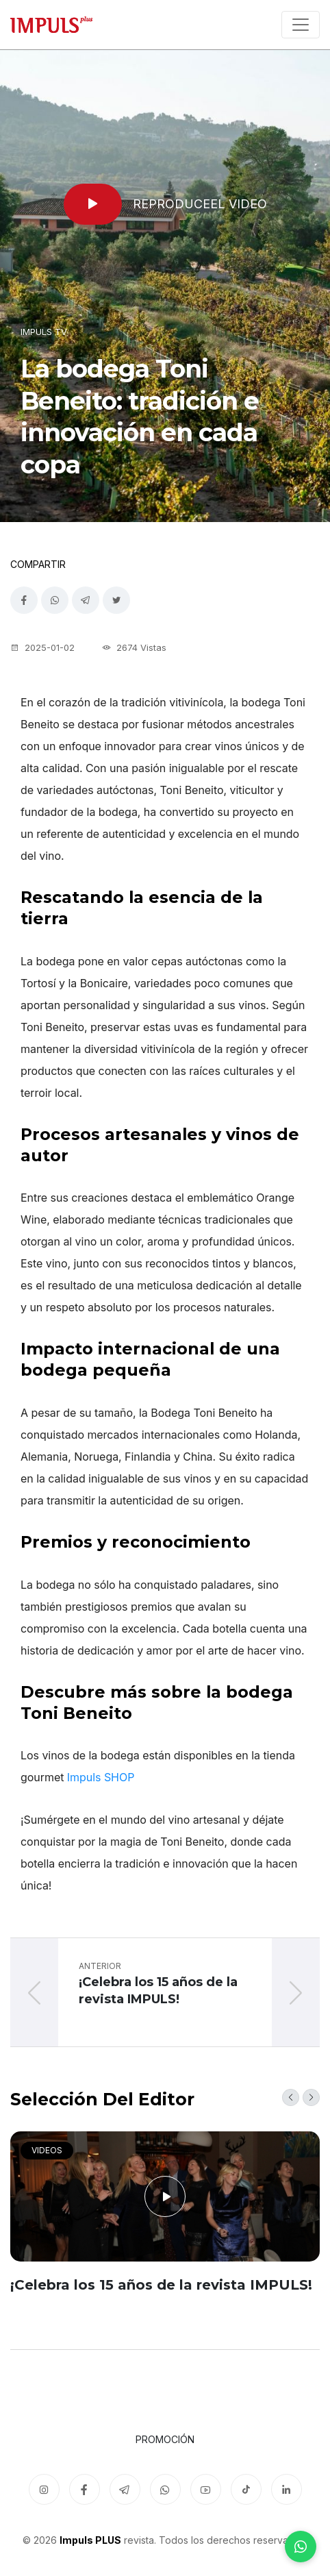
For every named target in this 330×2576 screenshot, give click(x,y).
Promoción (165, 2439)
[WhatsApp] (300, 2546)
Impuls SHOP (100, 1777)
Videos (46, 2150)
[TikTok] (246, 2489)
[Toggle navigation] (300, 24)
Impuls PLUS (90, 2540)
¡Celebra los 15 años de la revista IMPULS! (161, 2285)
